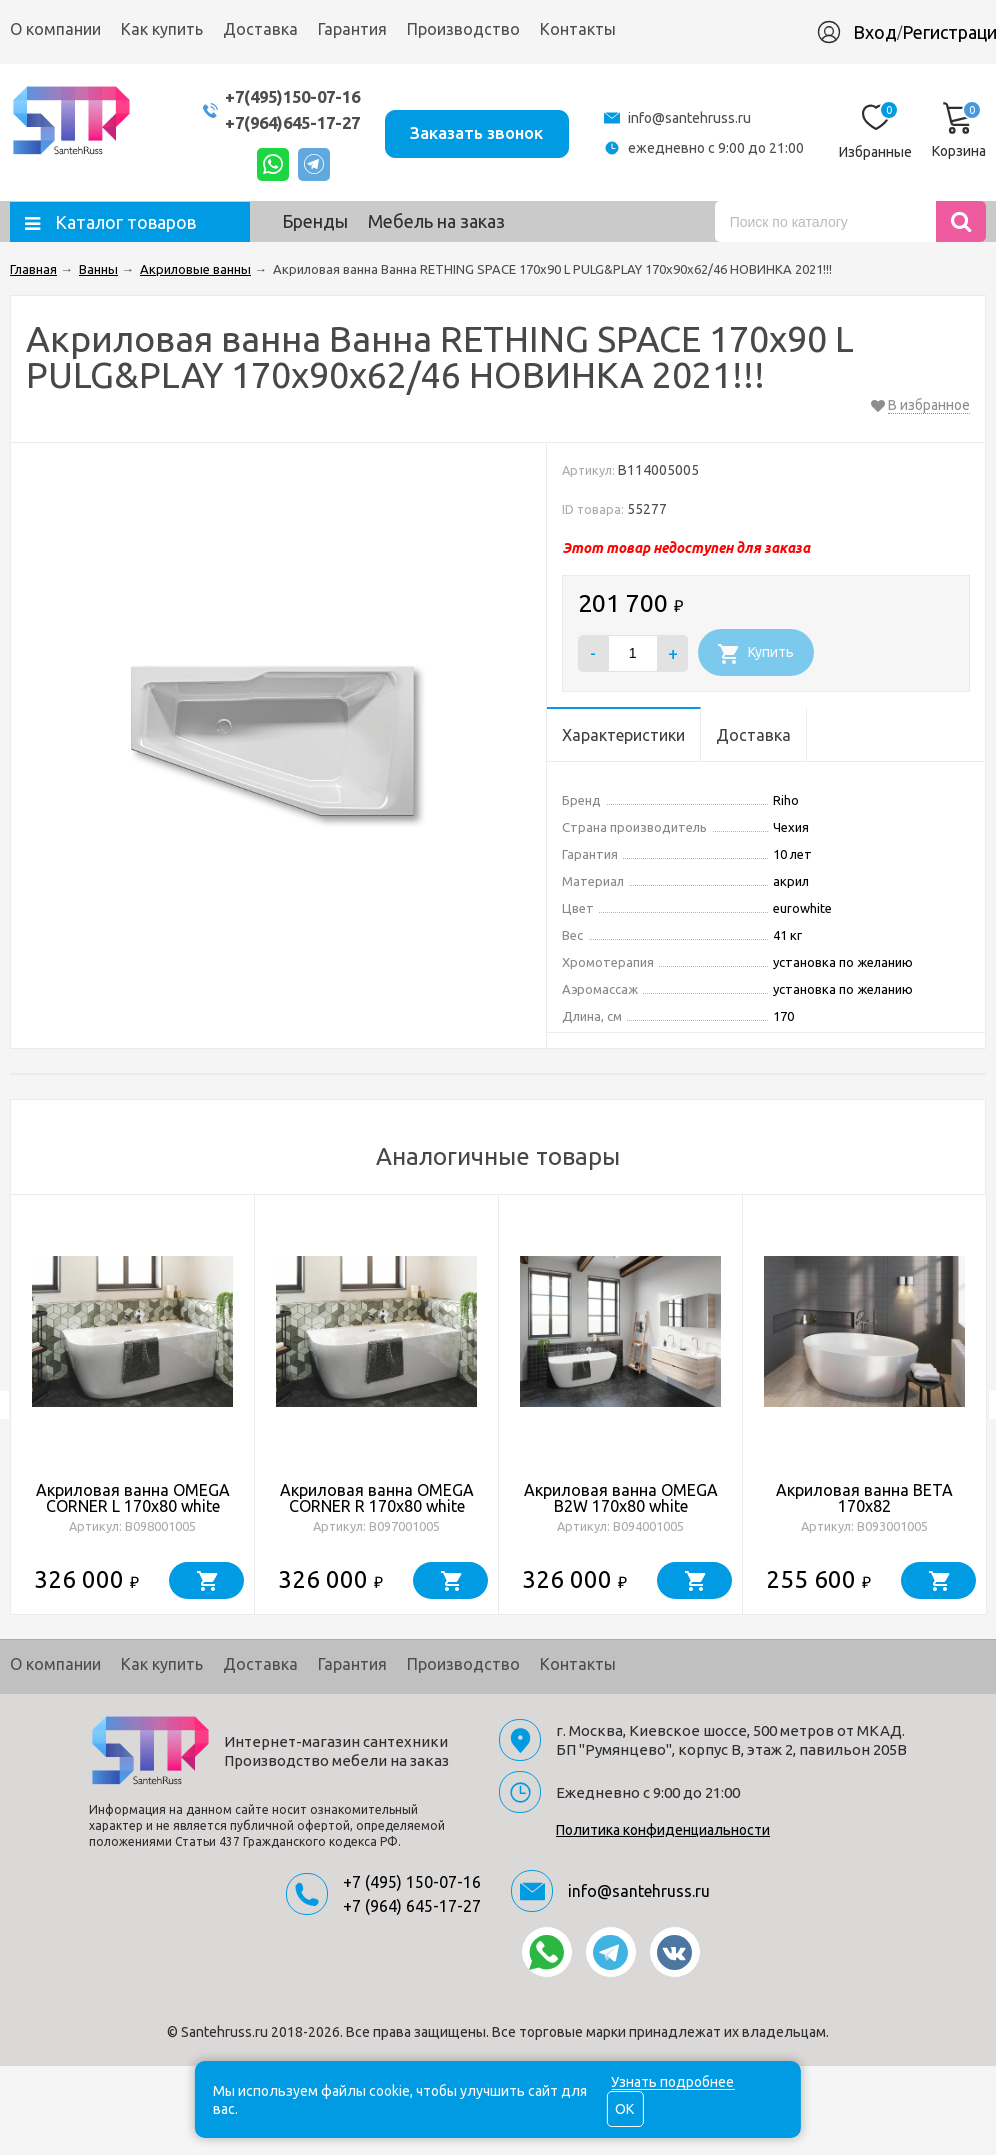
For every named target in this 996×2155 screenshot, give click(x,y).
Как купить (162, 29)
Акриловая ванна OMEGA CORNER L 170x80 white (133, 1498)
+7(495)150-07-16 (282, 96)
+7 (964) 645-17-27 (412, 1906)
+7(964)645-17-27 (282, 122)
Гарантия (352, 29)
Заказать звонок (474, 131)
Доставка (260, 29)
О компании (55, 29)
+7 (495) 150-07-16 (412, 1882)
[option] (133, 1405)
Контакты (578, 29)
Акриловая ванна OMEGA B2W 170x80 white (621, 1498)
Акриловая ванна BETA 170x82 (864, 1498)
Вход (875, 32)
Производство (463, 29)
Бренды (315, 221)
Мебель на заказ (436, 221)
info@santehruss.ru (689, 118)
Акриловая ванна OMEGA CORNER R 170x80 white (377, 1498)
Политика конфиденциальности (663, 1830)
